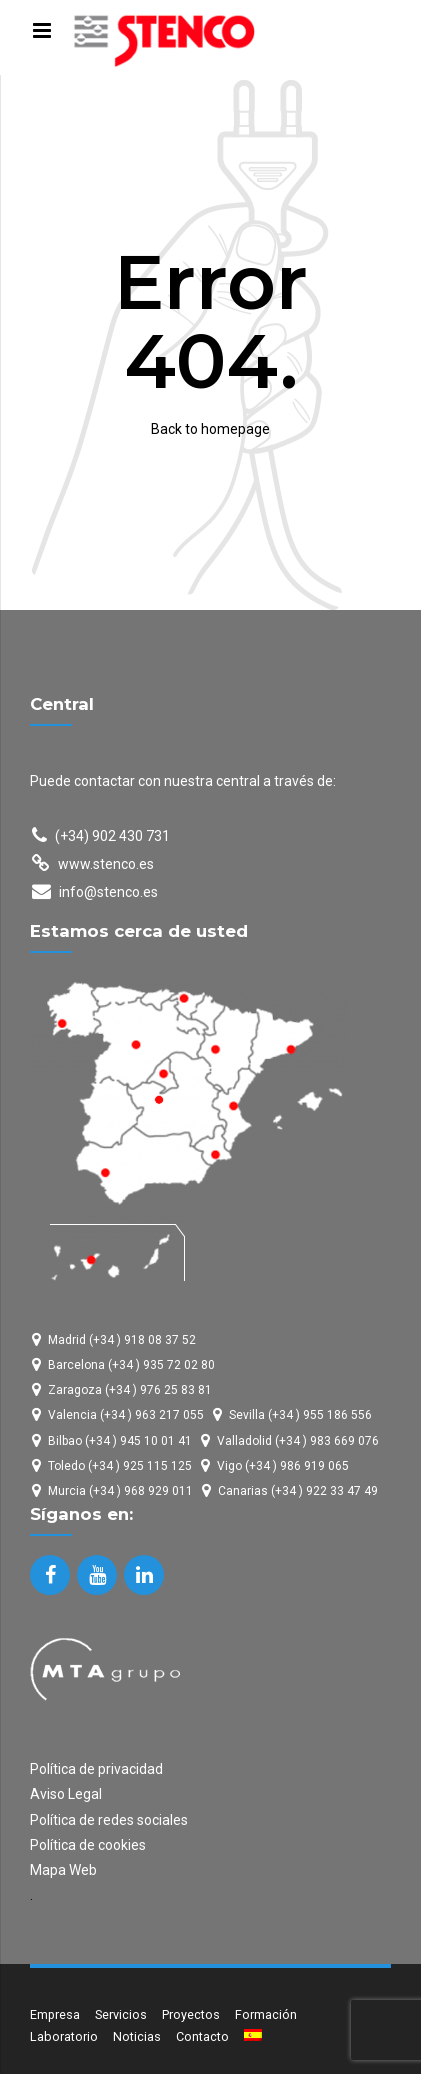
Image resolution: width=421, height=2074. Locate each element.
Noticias (137, 2036)
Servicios (121, 2014)
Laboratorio (64, 2036)
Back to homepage (210, 429)
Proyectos (191, 2014)
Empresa (55, 2014)
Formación (266, 2014)
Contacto (202, 2036)
